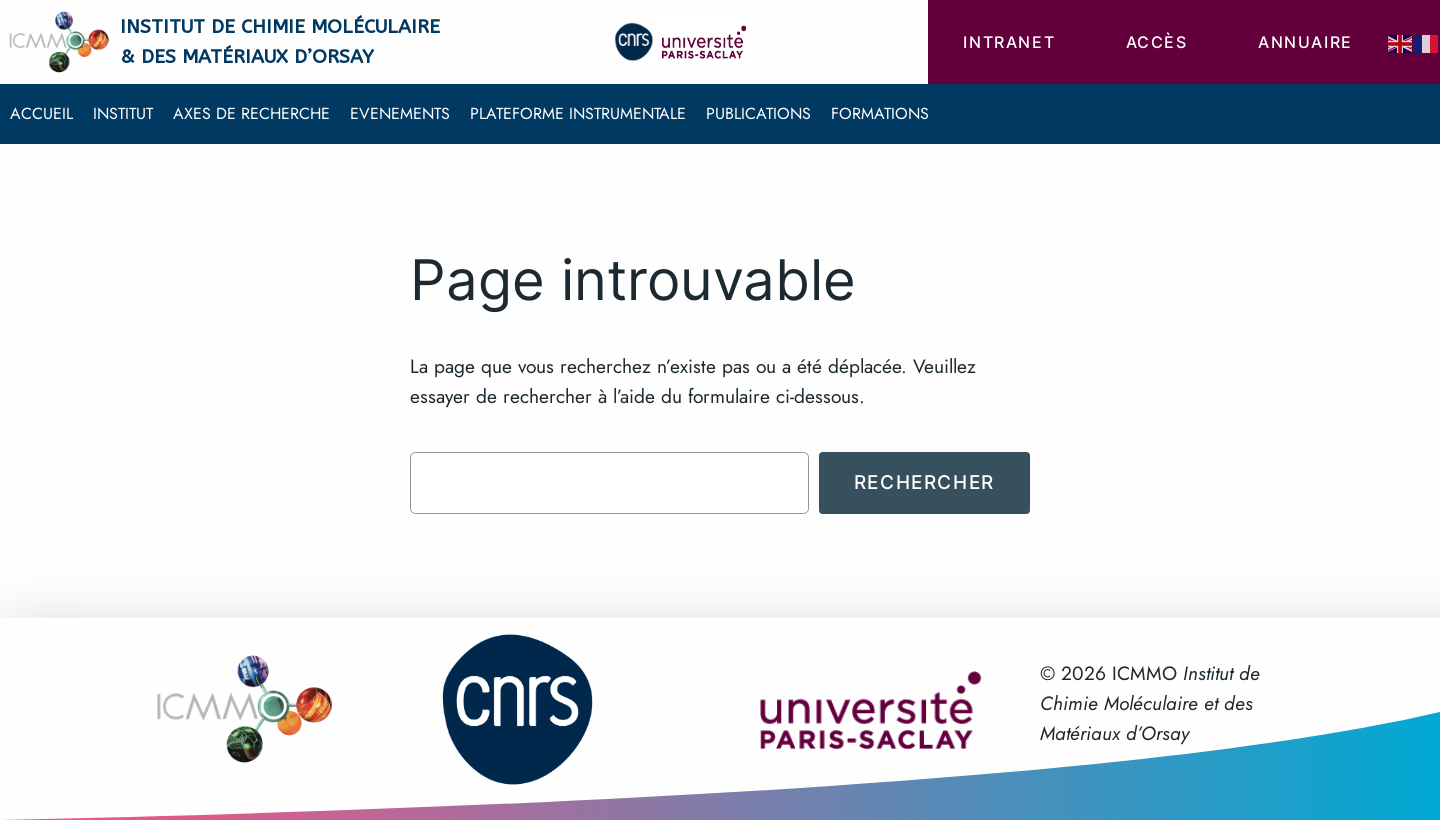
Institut (123, 113)
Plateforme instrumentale (578, 113)
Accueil (41, 113)
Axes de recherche (251, 113)
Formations (880, 113)
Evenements (400, 113)
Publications (758, 113)
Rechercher (924, 482)
